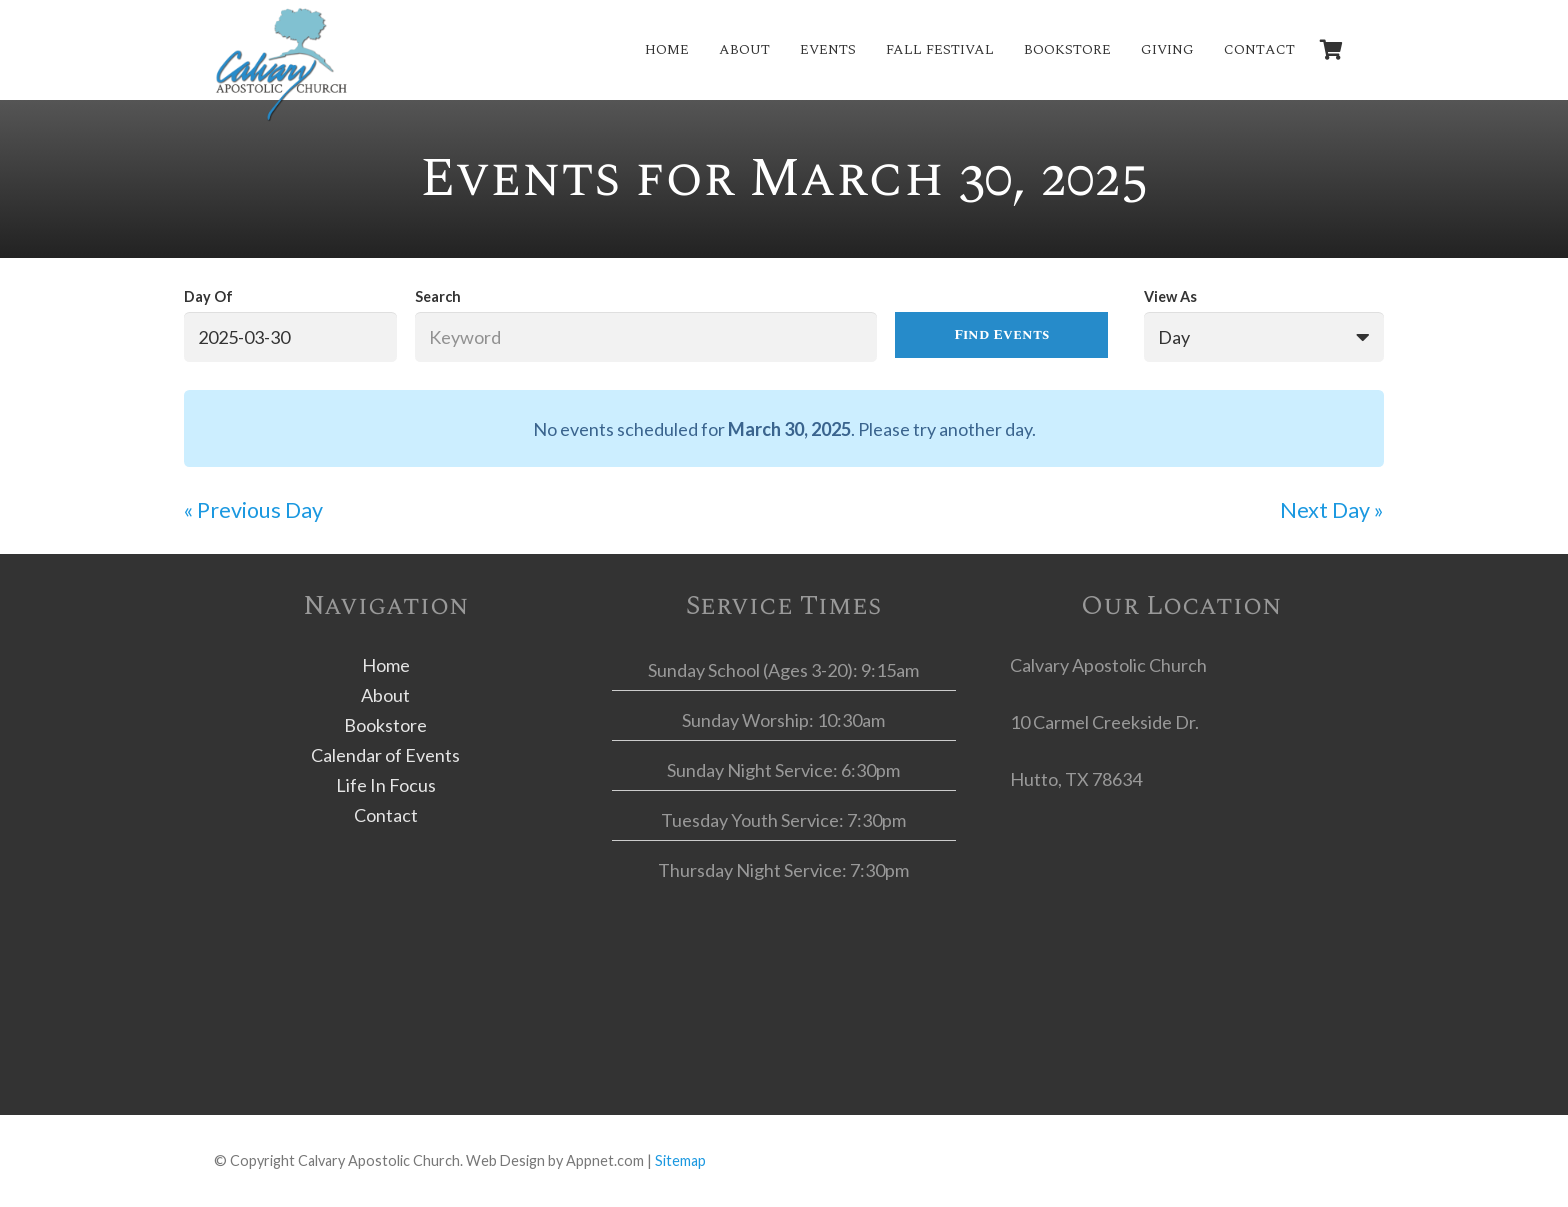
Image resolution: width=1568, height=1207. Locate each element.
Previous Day (253, 510)
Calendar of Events (385, 755)
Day (1174, 337)
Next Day (1332, 510)
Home (386, 665)
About (385, 695)
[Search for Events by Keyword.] (646, 337)
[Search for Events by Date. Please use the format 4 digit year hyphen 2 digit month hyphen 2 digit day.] (290, 337)
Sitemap (680, 1160)
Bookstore (385, 725)
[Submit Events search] (1001, 335)
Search (438, 296)
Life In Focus (386, 785)
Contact (386, 815)
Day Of (208, 296)
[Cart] (1332, 50)
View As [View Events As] (1170, 296)
